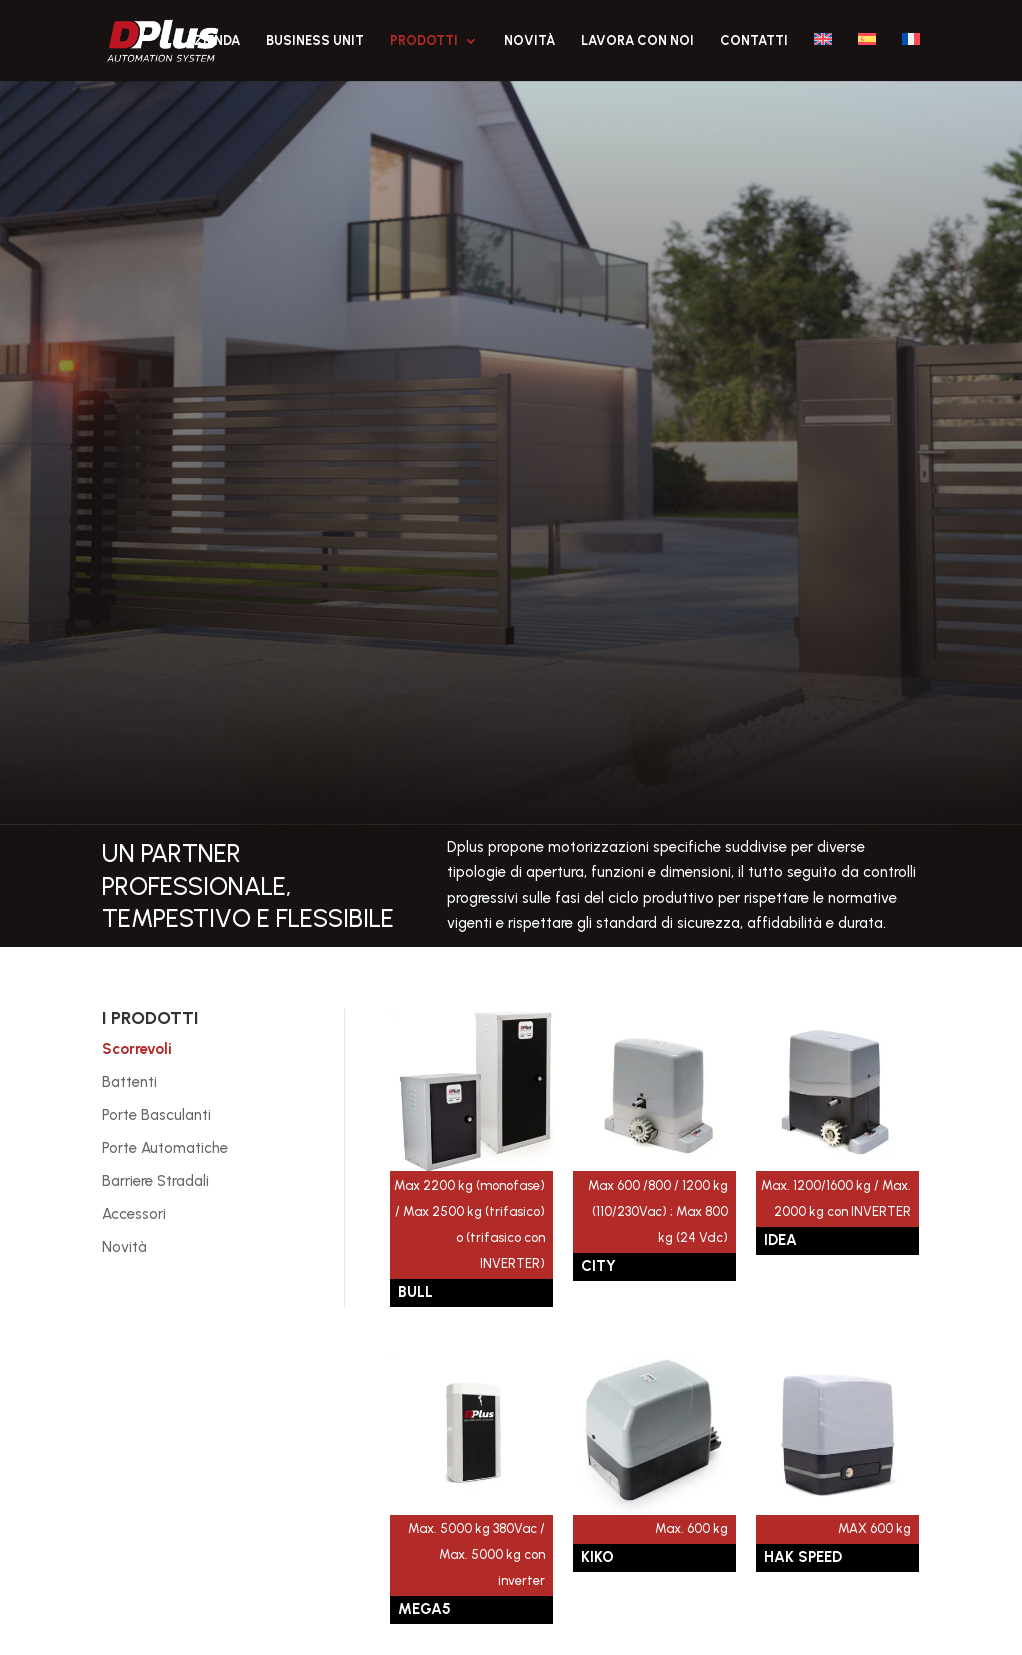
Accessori (134, 1214)
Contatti (754, 41)
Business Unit (315, 41)
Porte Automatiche (165, 1148)
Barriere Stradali (155, 1181)
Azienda (212, 41)
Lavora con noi (637, 41)
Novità (529, 41)
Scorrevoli (137, 1049)
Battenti (129, 1082)
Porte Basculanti (156, 1115)
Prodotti (424, 41)
